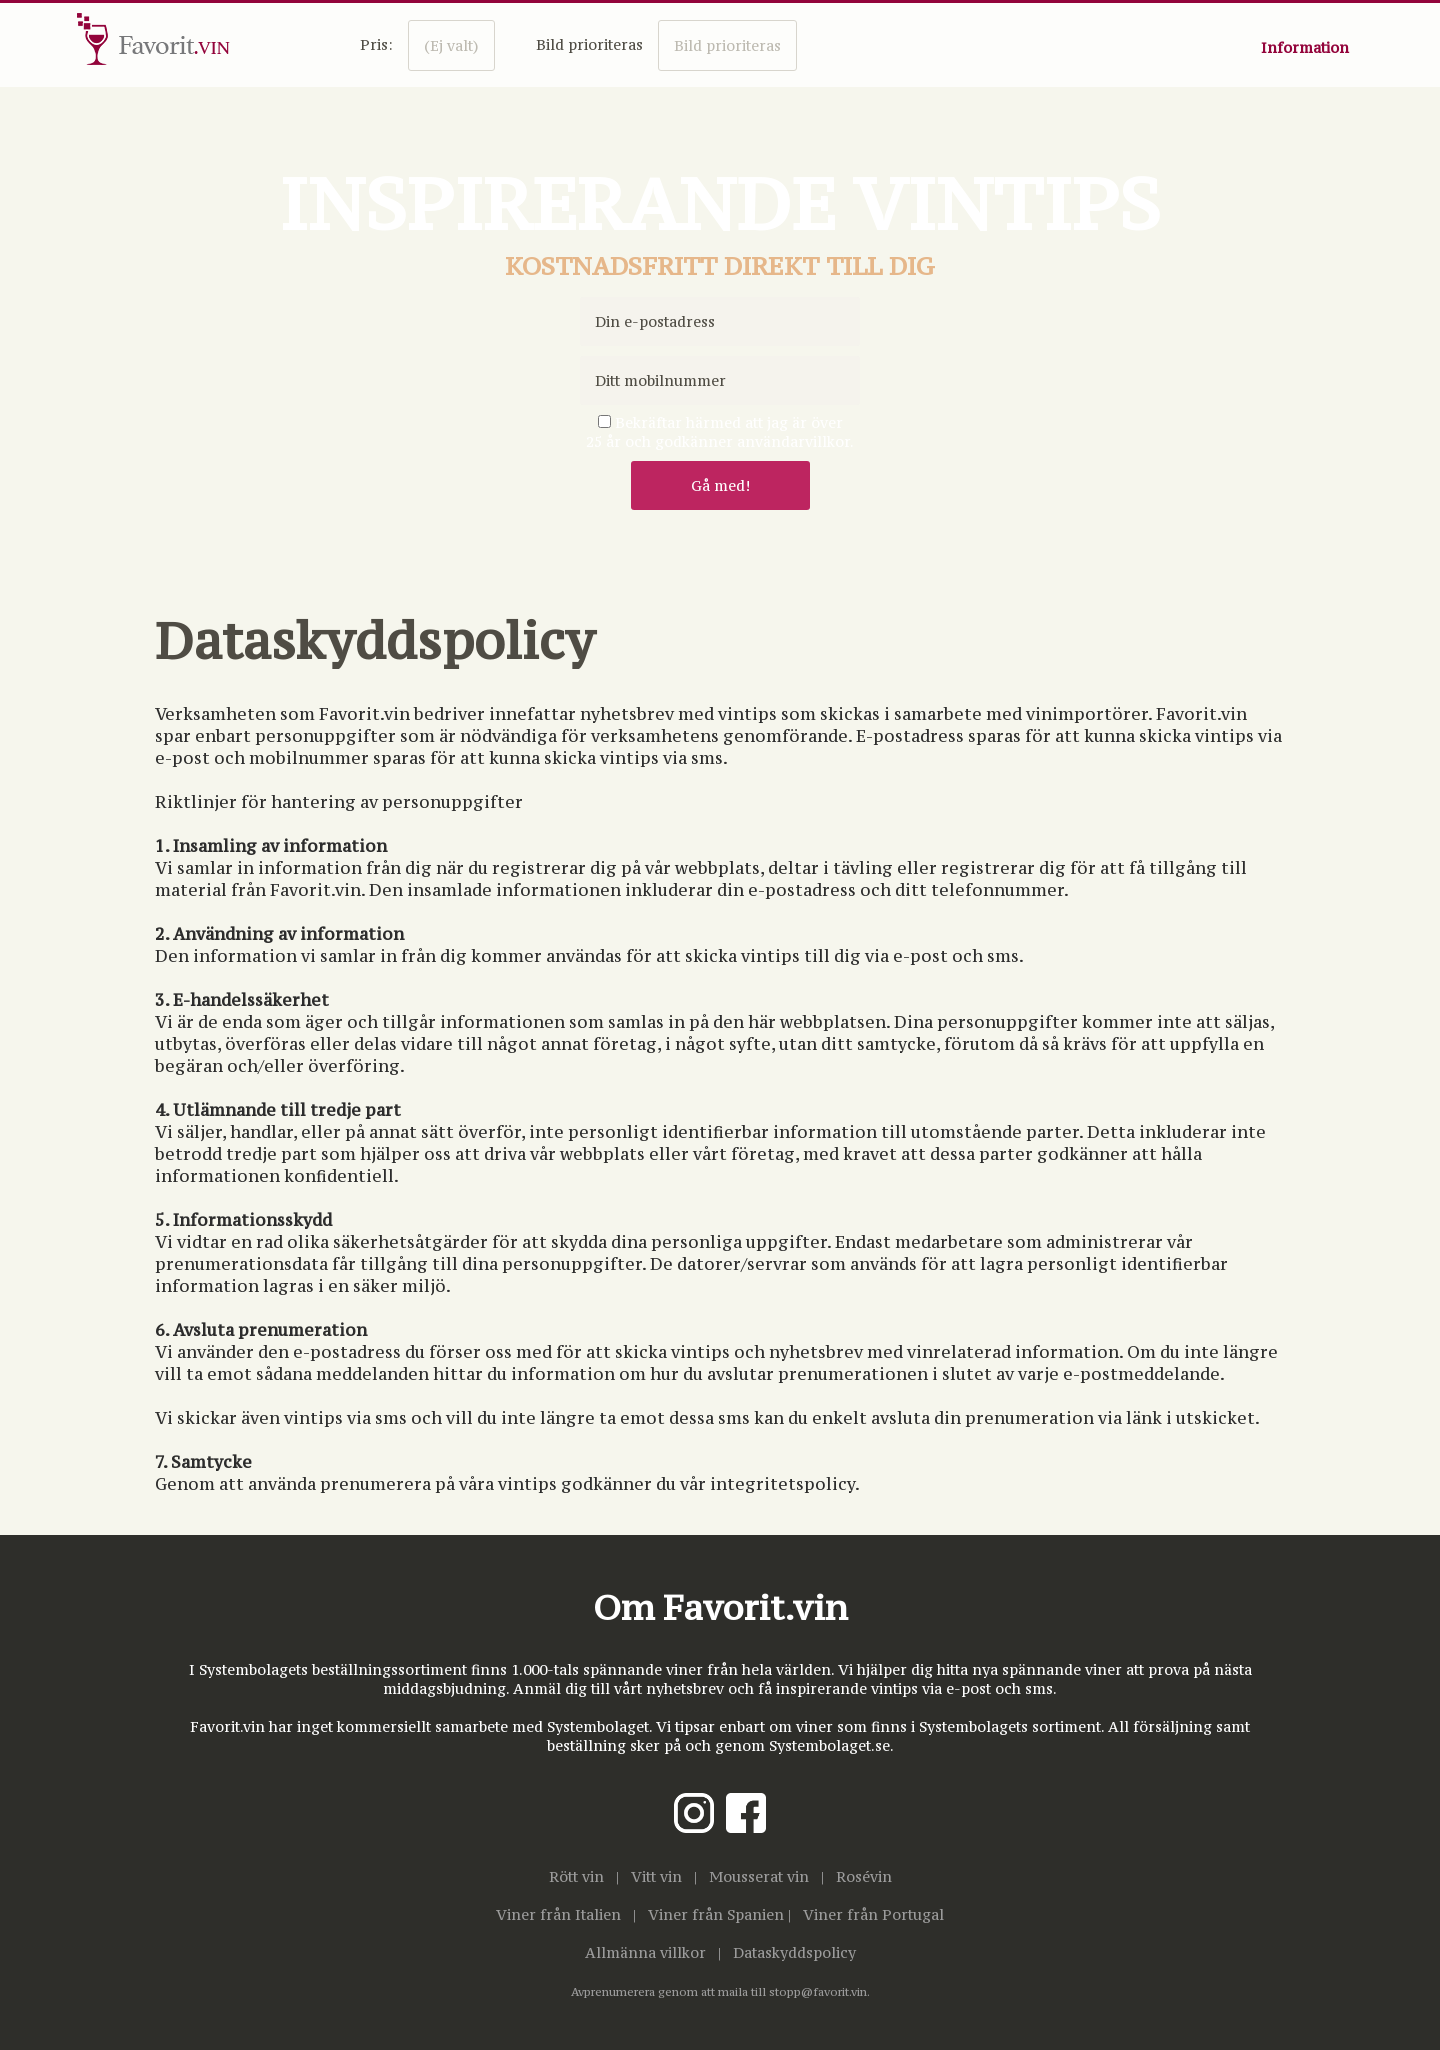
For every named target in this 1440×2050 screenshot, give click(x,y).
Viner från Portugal (873, 1914)
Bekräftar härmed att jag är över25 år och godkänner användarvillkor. (720, 432)
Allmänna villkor (645, 1952)
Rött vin (576, 1876)
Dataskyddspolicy (794, 1952)
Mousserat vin (759, 1876)
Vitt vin (656, 1876)
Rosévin (864, 1876)
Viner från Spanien (716, 1914)
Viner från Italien (558, 1914)
